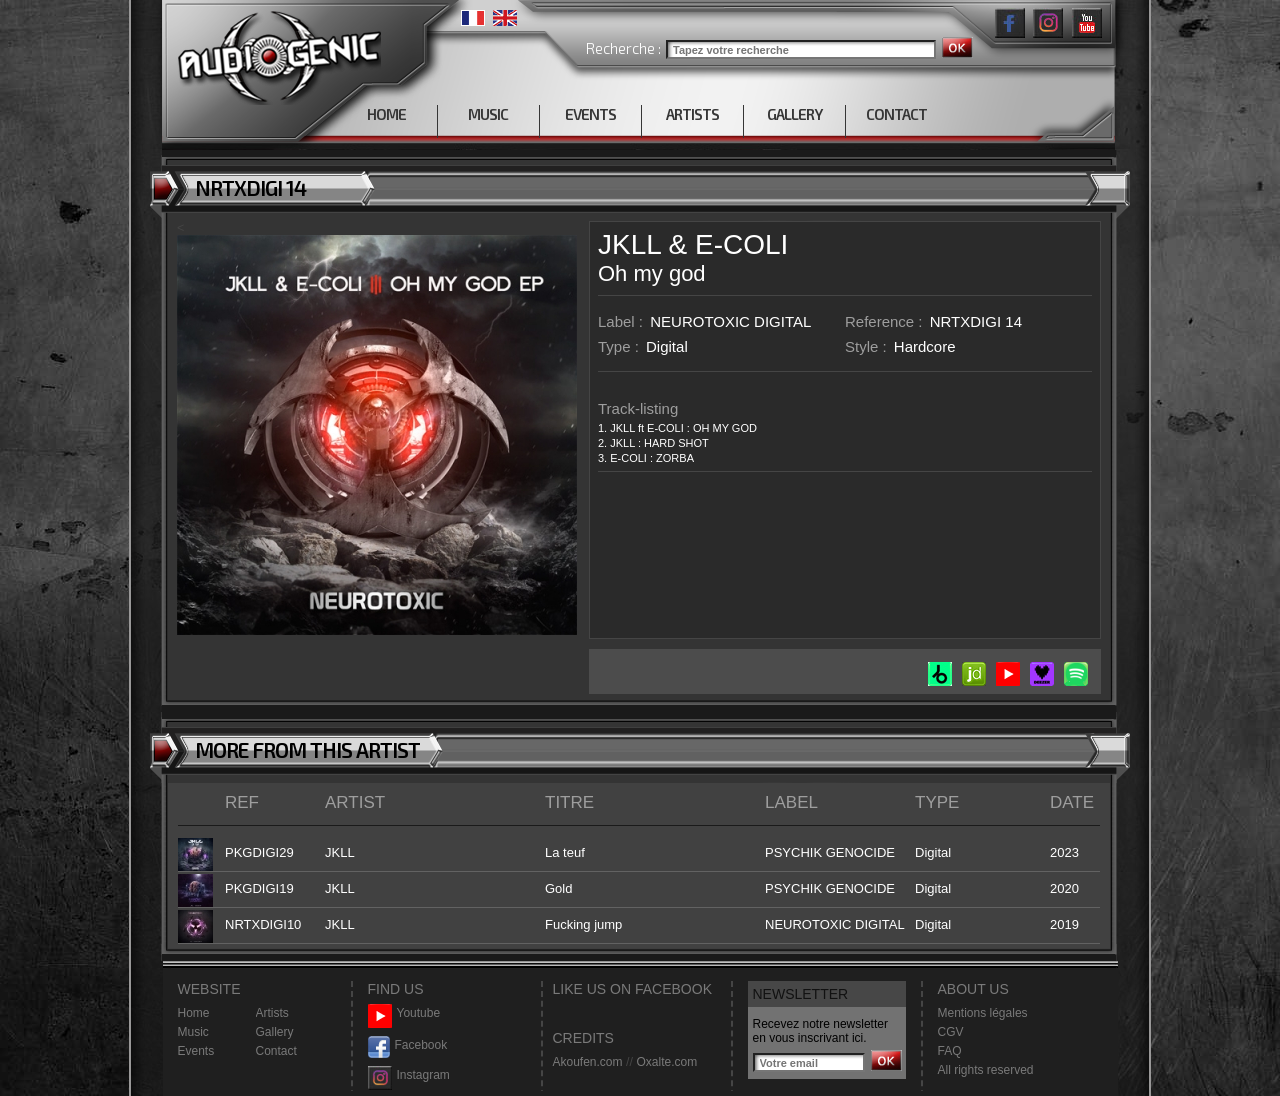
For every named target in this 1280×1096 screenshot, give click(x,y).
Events (196, 1051)
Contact (276, 1051)
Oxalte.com (666, 1062)
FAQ (950, 1051)
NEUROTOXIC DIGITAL (730, 321)
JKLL (629, 244)
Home (194, 1013)
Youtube (404, 1013)
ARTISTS (692, 114)
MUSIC (488, 114)
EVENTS (590, 114)
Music (193, 1032)
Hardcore (925, 346)
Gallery (275, 1032)
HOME (386, 114)
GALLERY (794, 114)
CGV (951, 1032)
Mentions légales (983, 1013)
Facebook (408, 1045)
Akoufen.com (588, 1062)
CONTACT (896, 114)
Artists (272, 1013)
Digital (667, 346)
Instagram (409, 1075)
